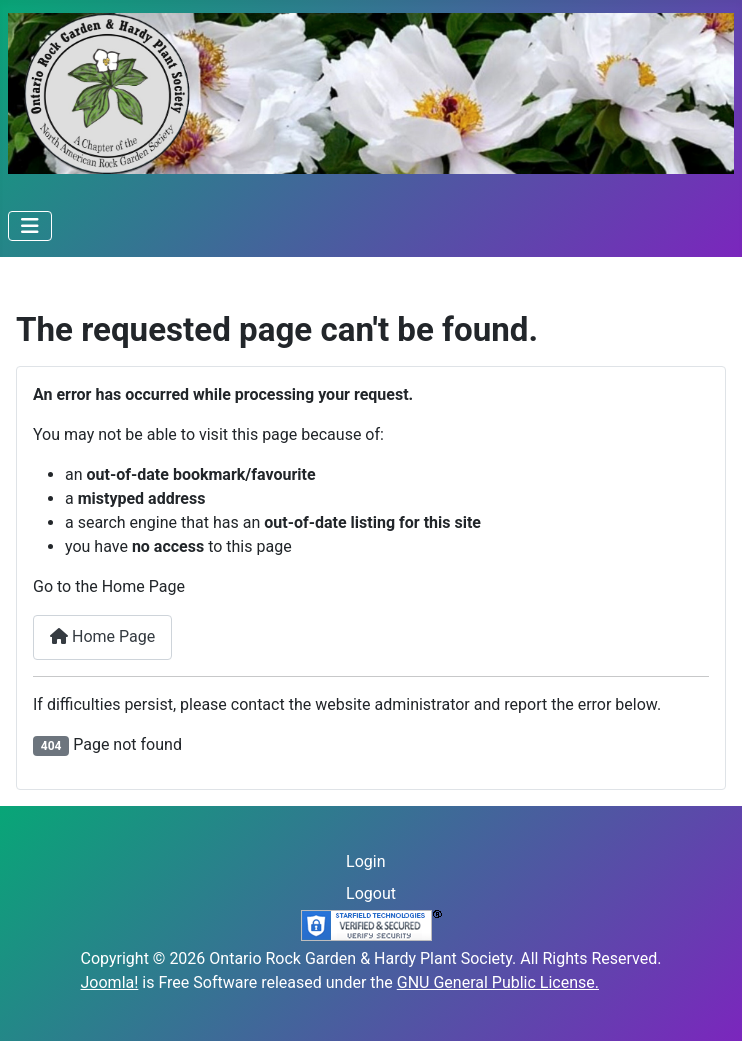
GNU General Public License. (498, 982)
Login (365, 861)
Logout (371, 893)
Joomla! (110, 982)
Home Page (102, 636)
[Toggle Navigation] (30, 226)
